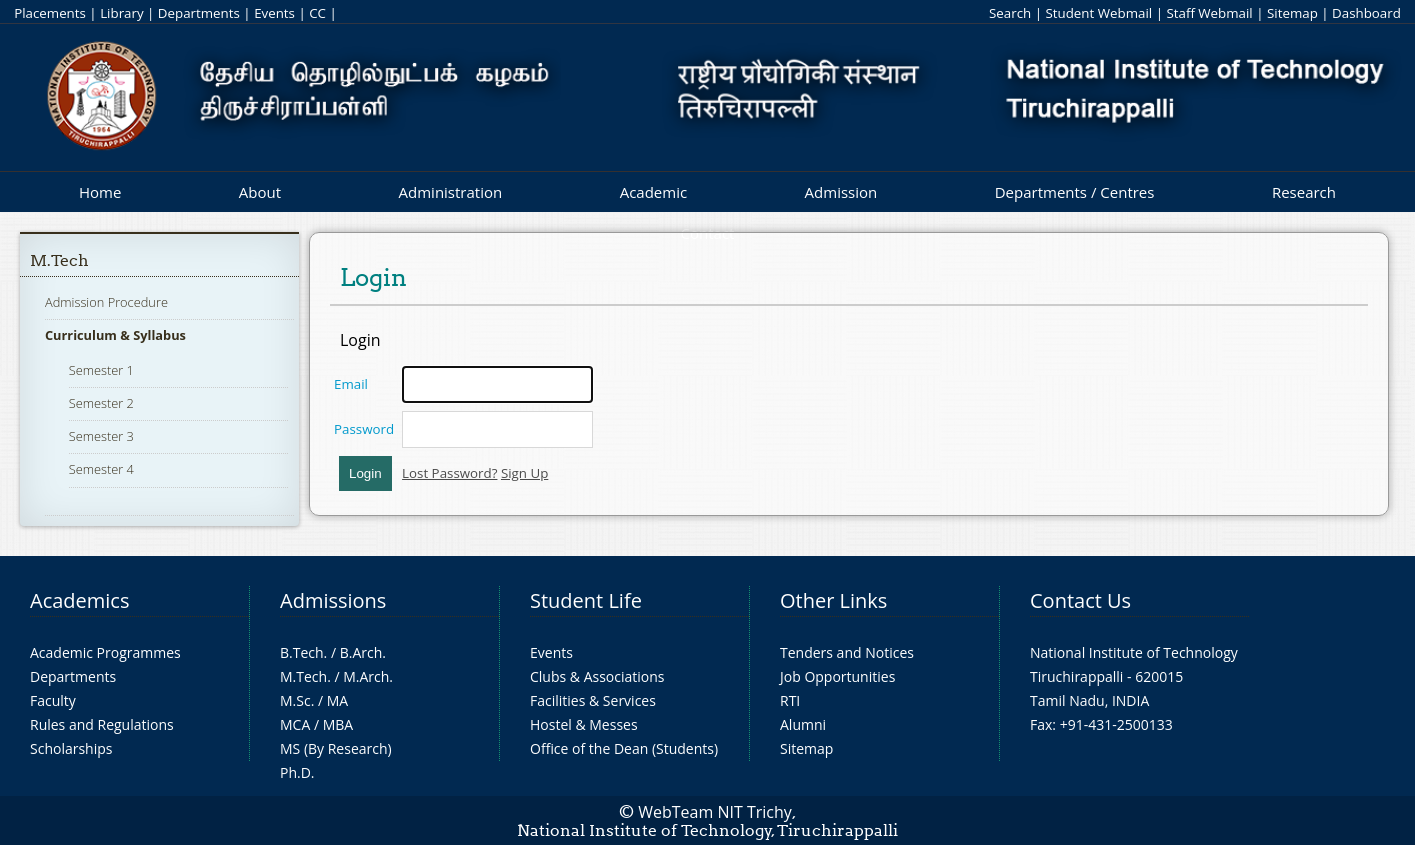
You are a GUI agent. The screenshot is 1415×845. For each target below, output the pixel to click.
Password (364, 429)
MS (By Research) (336, 748)
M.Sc (295, 700)
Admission (841, 192)
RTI (790, 700)
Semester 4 (101, 469)
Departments (199, 13)
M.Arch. (368, 676)
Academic (653, 192)
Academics (79, 600)
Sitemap (1292, 13)
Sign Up (524, 473)
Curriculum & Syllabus (115, 335)
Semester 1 (101, 370)
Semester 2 (101, 403)
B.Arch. (363, 652)
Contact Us (1080, 600)
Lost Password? (449, 473)
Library (121, 13)
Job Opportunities (837, 676)
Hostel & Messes (584, 724)
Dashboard (1366, 13)
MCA (295, 724)
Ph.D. (297, 772)
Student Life (586, 600)
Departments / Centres (1075, 192)
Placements (50, 13)
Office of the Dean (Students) (624, 748)
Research (1304, 192)
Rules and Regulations (102, 724)
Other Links (833, 600)
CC (317, 13)
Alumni (803, 724)
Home (100, 192)
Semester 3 (101, 436)
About (260, 192)
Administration (451, 192)
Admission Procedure (106, 302)
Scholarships (71, 748)
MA (337, 700)
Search (1010, 13)
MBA (338, 724)
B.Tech (302, 652)
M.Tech (59, 260)
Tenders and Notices (847, 652)
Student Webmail (1098, 13)
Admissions (333, 600)
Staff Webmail (1209, 13)
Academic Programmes (105, 652)
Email (351, 384)
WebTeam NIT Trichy (715, 812)
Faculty (53, 700)
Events (274, 13)
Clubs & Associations (597, 676)
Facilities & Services (593, 700)
